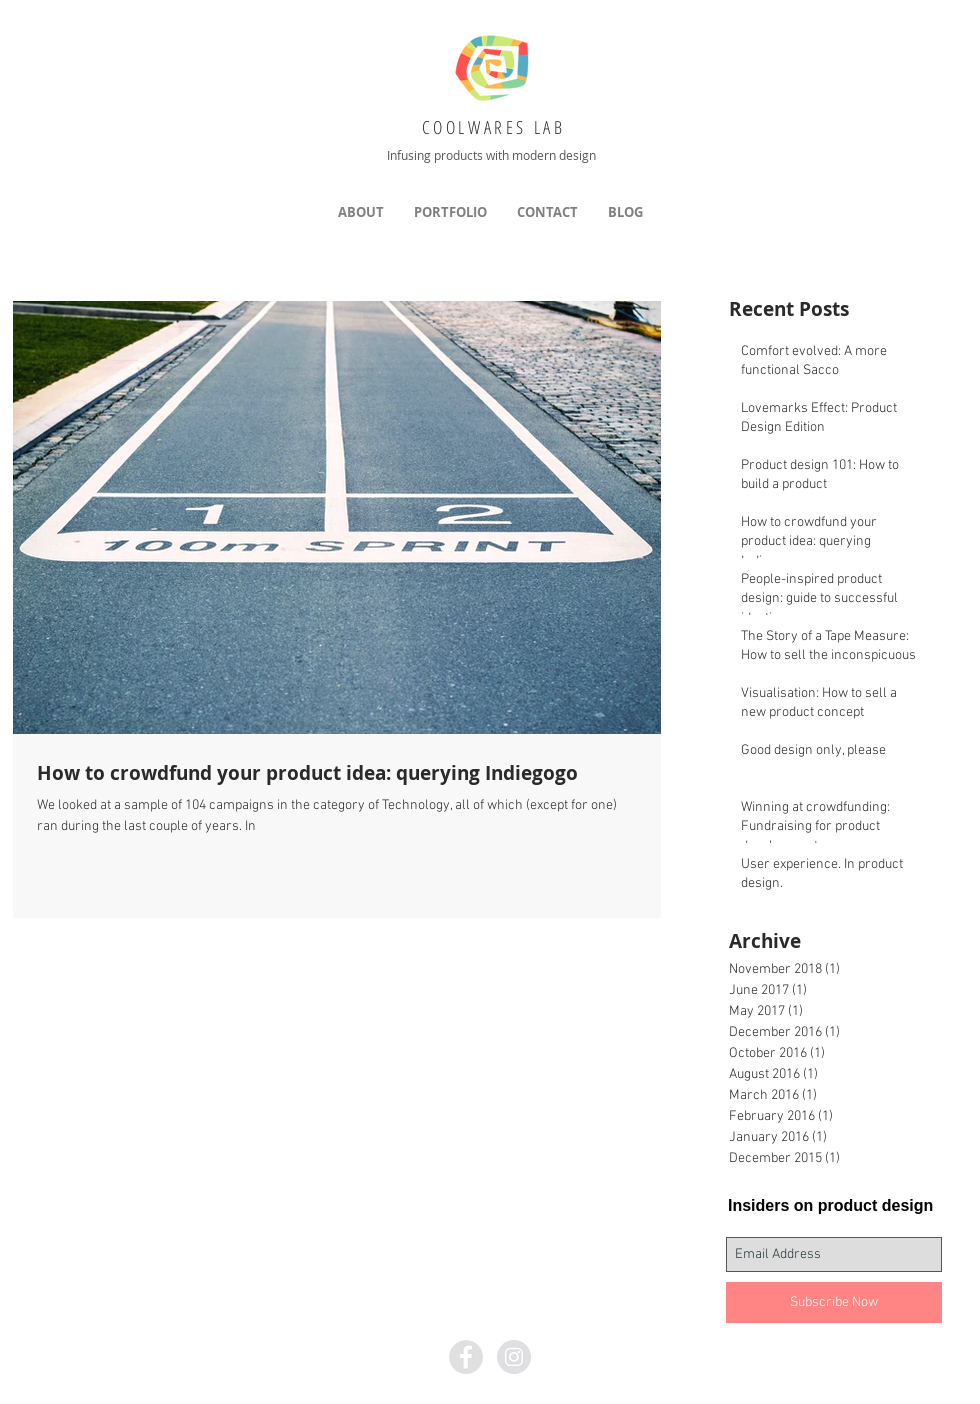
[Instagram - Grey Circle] (514, 1357)
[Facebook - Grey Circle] (466, 1357)
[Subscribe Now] (834, 1302)
